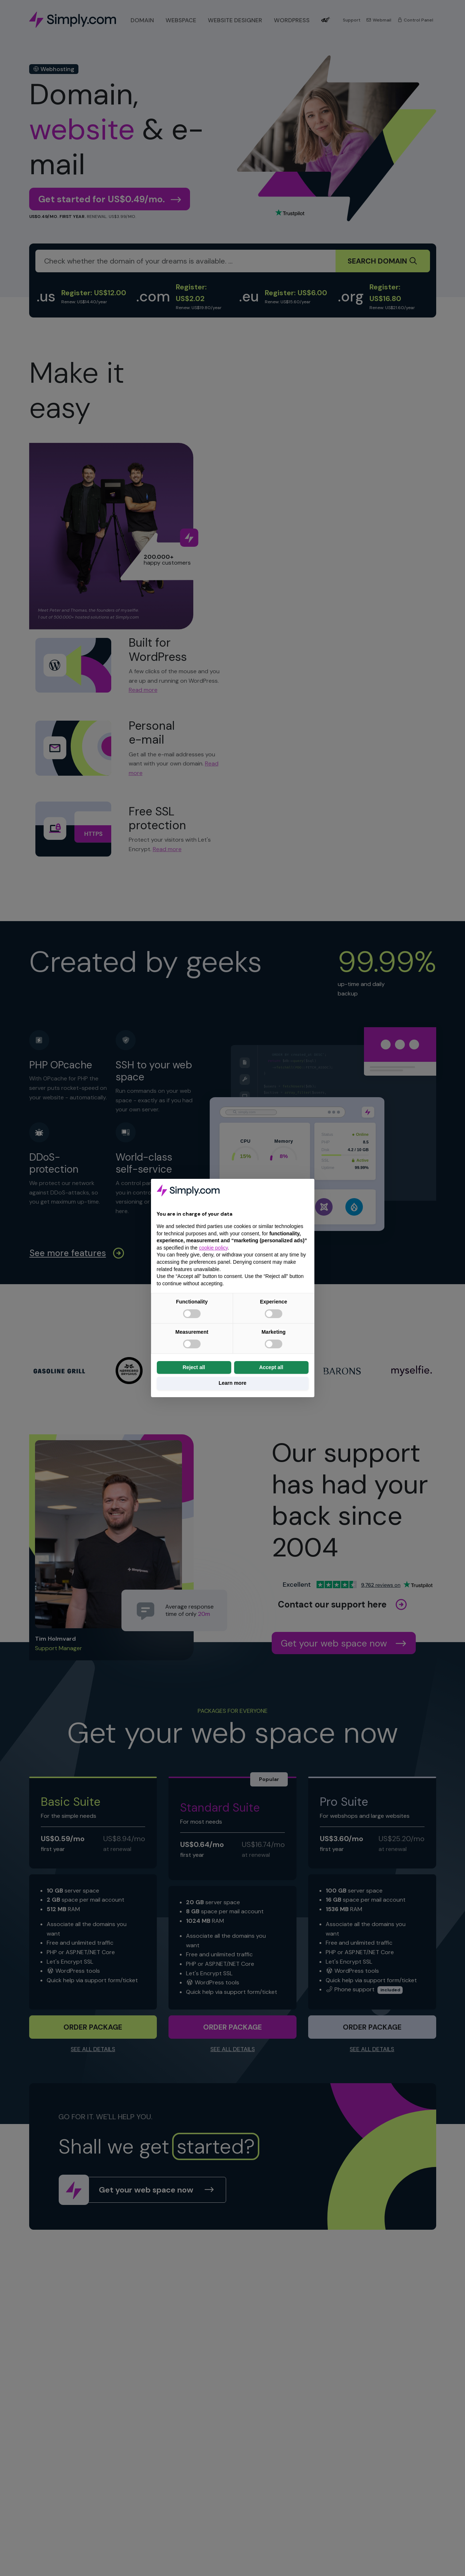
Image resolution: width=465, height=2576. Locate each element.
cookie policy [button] (213, 1248)
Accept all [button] (271, 1367)
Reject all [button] (194, 1367)
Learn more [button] (232, 1383)
